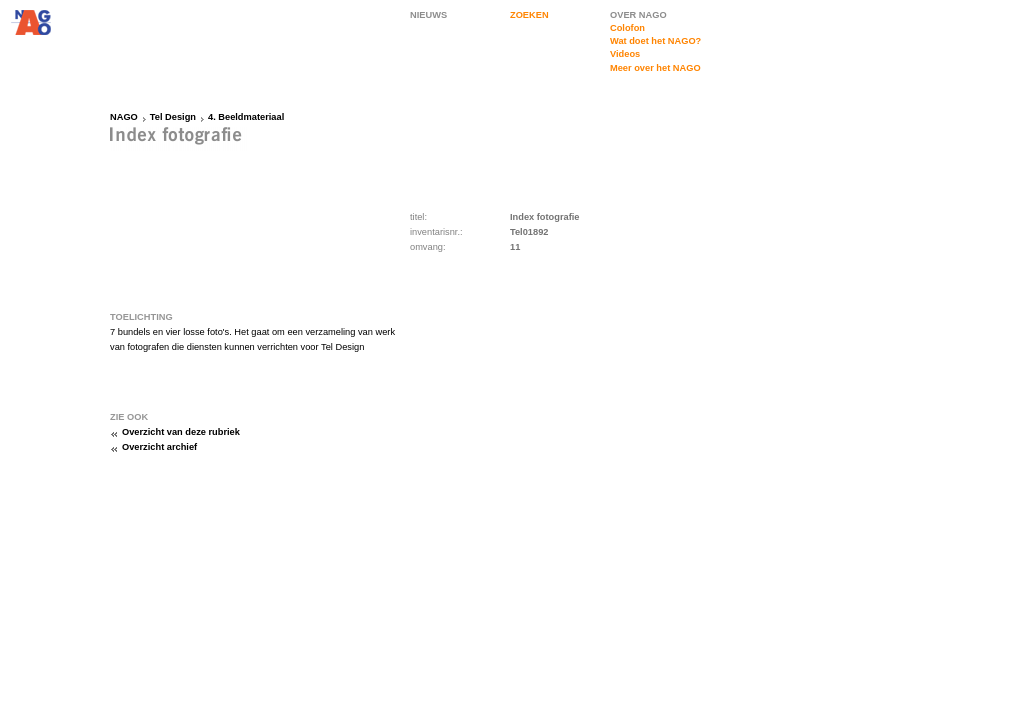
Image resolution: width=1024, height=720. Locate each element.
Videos (625, 54)
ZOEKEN (529, 15)
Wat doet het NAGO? (655, 41)
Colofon (627, 28)
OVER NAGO (638, 15)
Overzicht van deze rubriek (181, 432)
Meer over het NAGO (655, 68)
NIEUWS (428, 15)
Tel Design (173, 117)
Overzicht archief (159, 447)
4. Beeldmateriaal (246, 117)
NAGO (124, 117)
